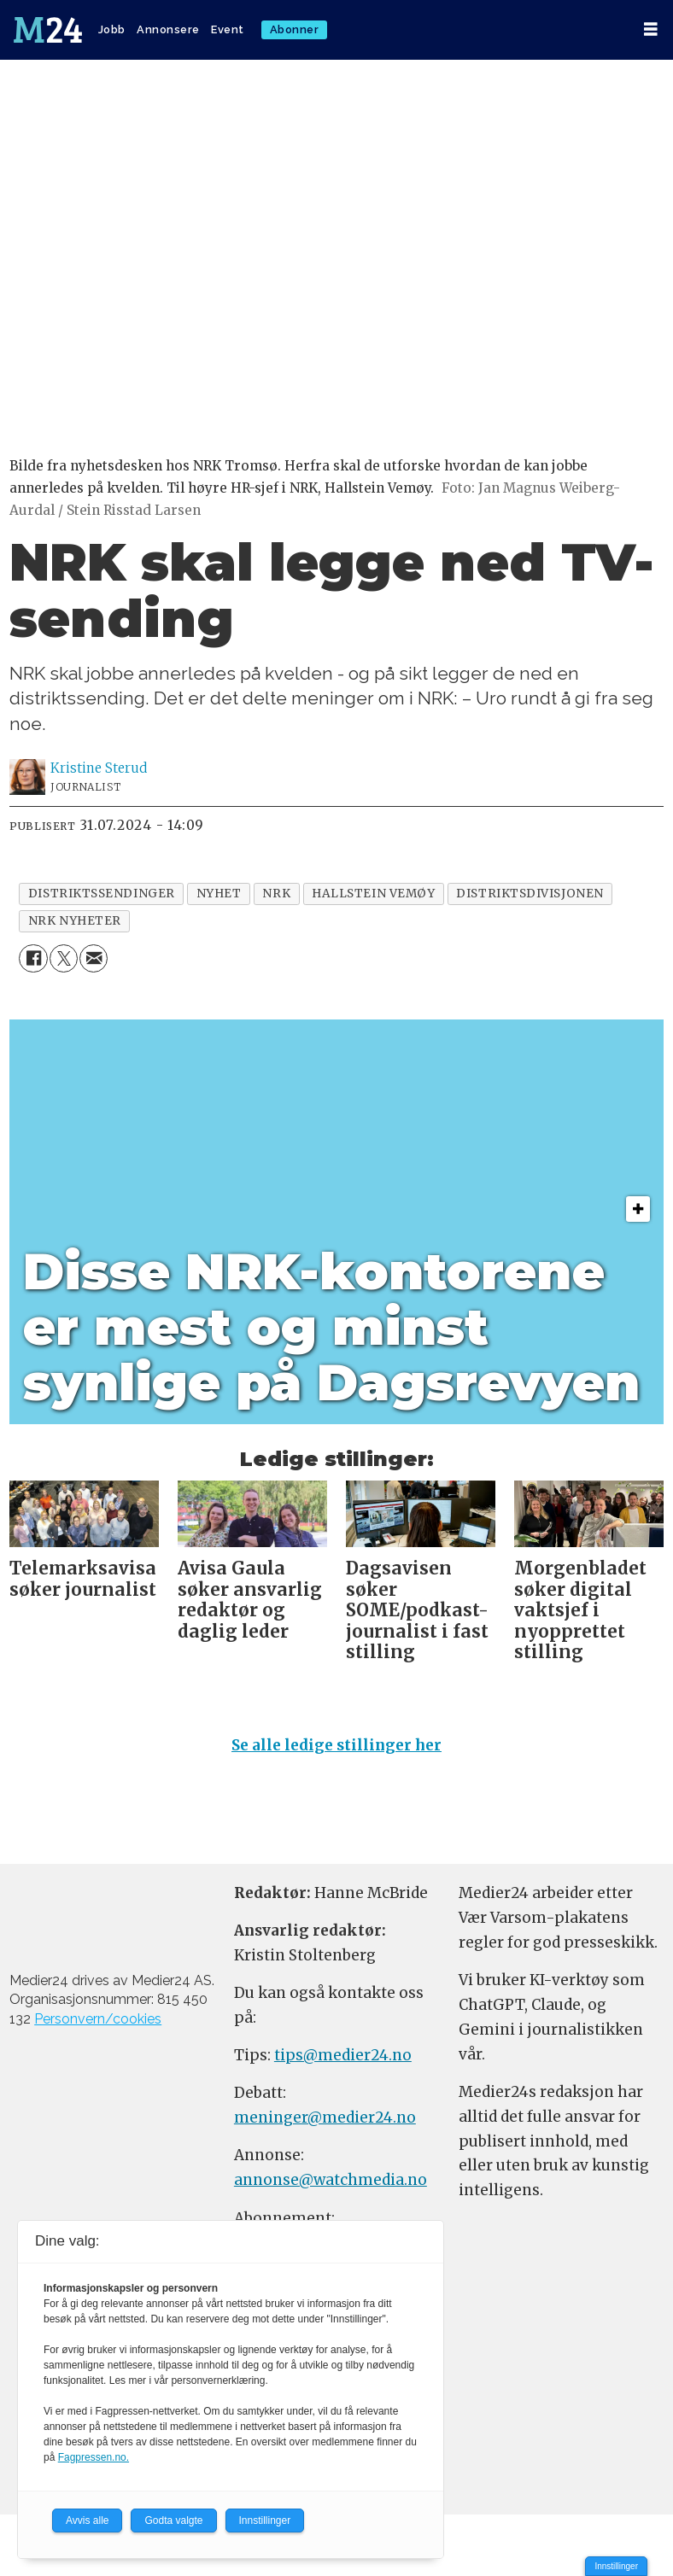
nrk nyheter (74, 921)
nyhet (219, 893)
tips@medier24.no (343, 2055)
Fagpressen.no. (93, 2457)
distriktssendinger (101, 893)
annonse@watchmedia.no (330, 2179)
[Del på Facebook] (33, 958)
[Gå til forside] (48, 30)
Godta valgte (173, 2520)
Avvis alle (87, 2520)
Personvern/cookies (97, 2019)
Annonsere (168, 29)
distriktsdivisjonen (529, 893)
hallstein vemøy (373, 893)
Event (227, 29)
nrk (276, 893)
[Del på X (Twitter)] (64, 958)
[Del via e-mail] (93, 958)
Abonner (294, 29)
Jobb (112, 29)
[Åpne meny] (651, 29)
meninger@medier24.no (325, 2117)
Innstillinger (616, 2566)
